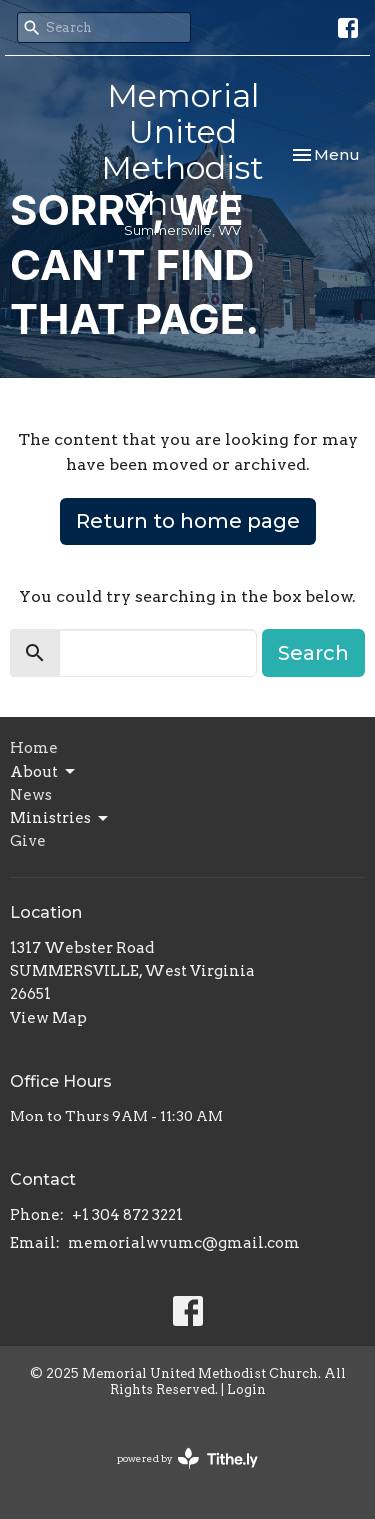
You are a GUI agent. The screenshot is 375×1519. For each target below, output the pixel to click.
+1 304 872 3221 (127, 1215)
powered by (187, 1458)
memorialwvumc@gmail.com (184, 1243)
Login (246, 1389)
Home (34, 748)
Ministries (60, 819)
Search (313, 653)
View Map (48, 1018)
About (44, 772)
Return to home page (188, 521)
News (31, 795)
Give (28, 841)
